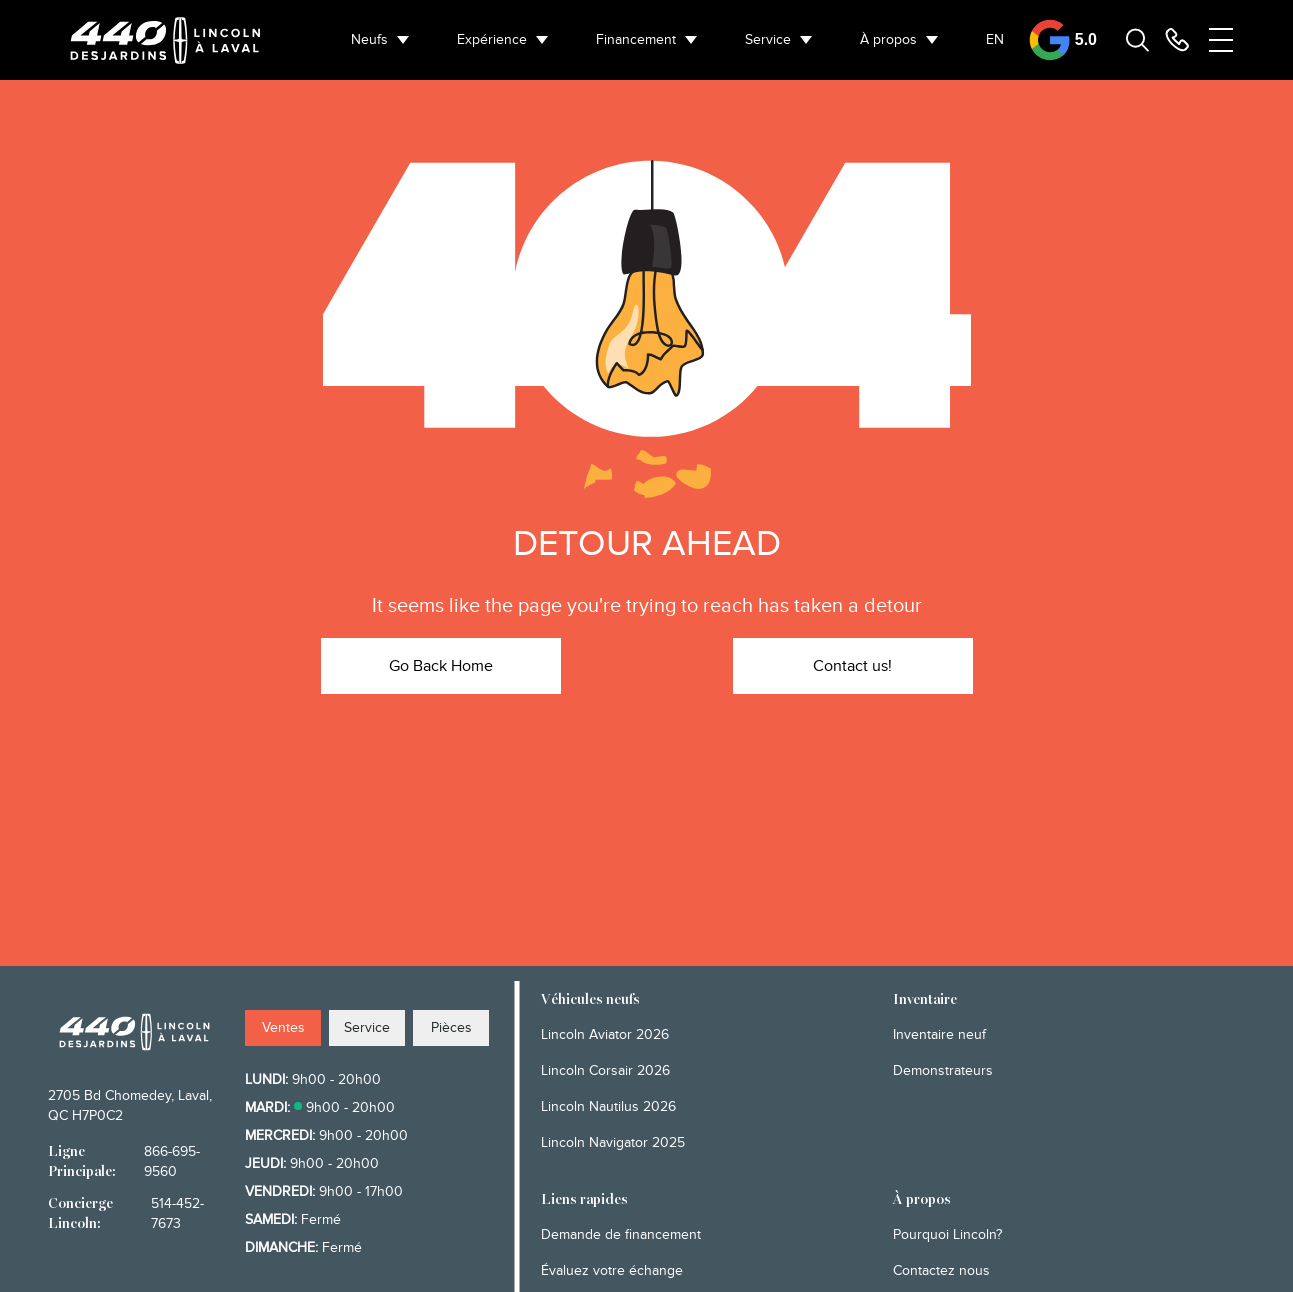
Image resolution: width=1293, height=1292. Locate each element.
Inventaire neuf (939, 1034)
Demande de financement (621, 1234)
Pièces (451, 1027)
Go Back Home (441, 666)
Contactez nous (941, 1270)
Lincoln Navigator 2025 (613, 1142)
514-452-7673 (177, 1213)
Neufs (369, 39)
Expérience (492, 39)
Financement (636, 39)
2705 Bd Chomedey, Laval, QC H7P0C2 (130, 1105)
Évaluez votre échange (612, 1270)
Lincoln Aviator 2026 (605, 1034)
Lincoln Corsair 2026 (605, 1070)
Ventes (283, 1027)
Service (768, 39)
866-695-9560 (172, 1161)
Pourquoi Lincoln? (947, 1234)
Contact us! (852, 666)
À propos (888, 39)
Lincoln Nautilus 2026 (608, 1106)
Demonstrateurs (943, 1070)
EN (995, 39)
